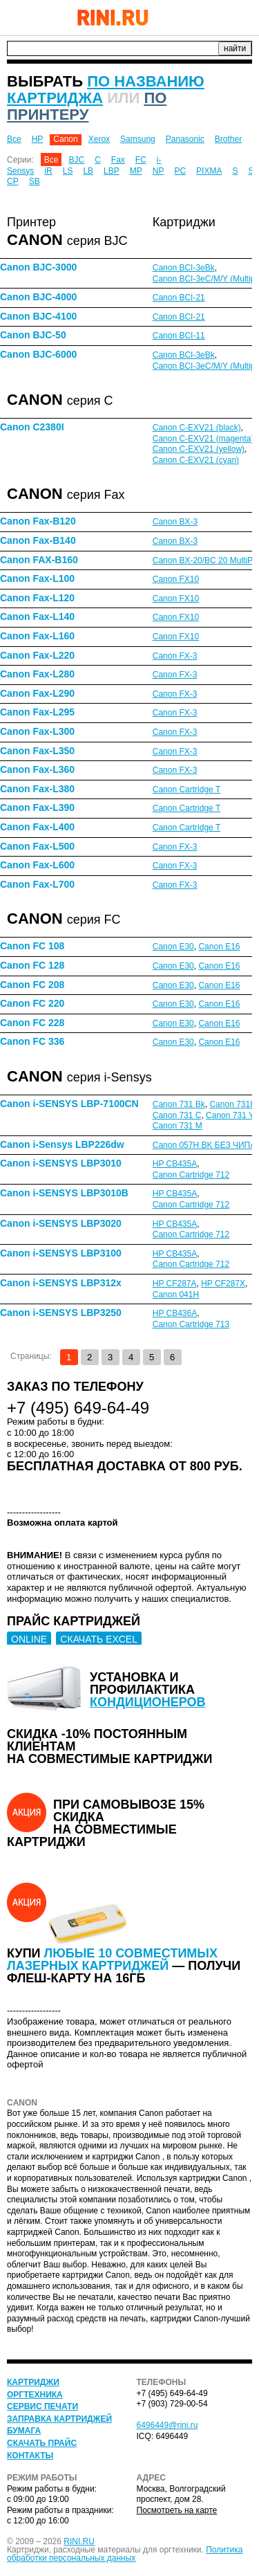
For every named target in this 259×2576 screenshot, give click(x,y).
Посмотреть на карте (177, 2510)
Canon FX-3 (175, 656)
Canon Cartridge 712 (191, 1175)
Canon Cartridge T (187, 789)
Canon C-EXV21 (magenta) (203, 439)
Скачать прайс (42, 2443)
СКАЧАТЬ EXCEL (98, 1639)
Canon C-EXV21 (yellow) (198, 449)
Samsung (137, 139)
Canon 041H (176, 1294)
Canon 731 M (177, 1126)
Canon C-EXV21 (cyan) (196, 460)
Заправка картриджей (59, 2419)
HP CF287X (223, 1283)
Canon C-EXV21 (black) (197, 427)
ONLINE (29, 1639)
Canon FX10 (176, 579)
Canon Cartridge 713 (191, 1324)
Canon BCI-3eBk (184, 268)
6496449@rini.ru (167, 2425)
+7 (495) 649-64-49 (207, 17)
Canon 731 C (177, 1115)
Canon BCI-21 (179, 297)
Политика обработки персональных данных (124, 2554)
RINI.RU (79, 2541)
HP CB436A (175, 1313)
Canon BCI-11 (179, 335)
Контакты (30, 2455)
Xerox (99, 139)
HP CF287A (175, 1283)
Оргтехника (35, 2395)
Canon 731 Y (229, 1115)
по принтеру (86, 106)
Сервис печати (42, 2406)
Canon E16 (219, 946)
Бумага (24, 2431)
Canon (65, 139)
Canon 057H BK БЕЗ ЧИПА (204, 1145)
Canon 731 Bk (179, 1104)
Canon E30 (173, 946)
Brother (228, 139)
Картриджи (33, 2382)
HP (38, 139)
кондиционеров (148, 1702)
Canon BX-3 (175, 522)
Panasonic (185, 139)
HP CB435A (175, 1164)
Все (14, 139)
